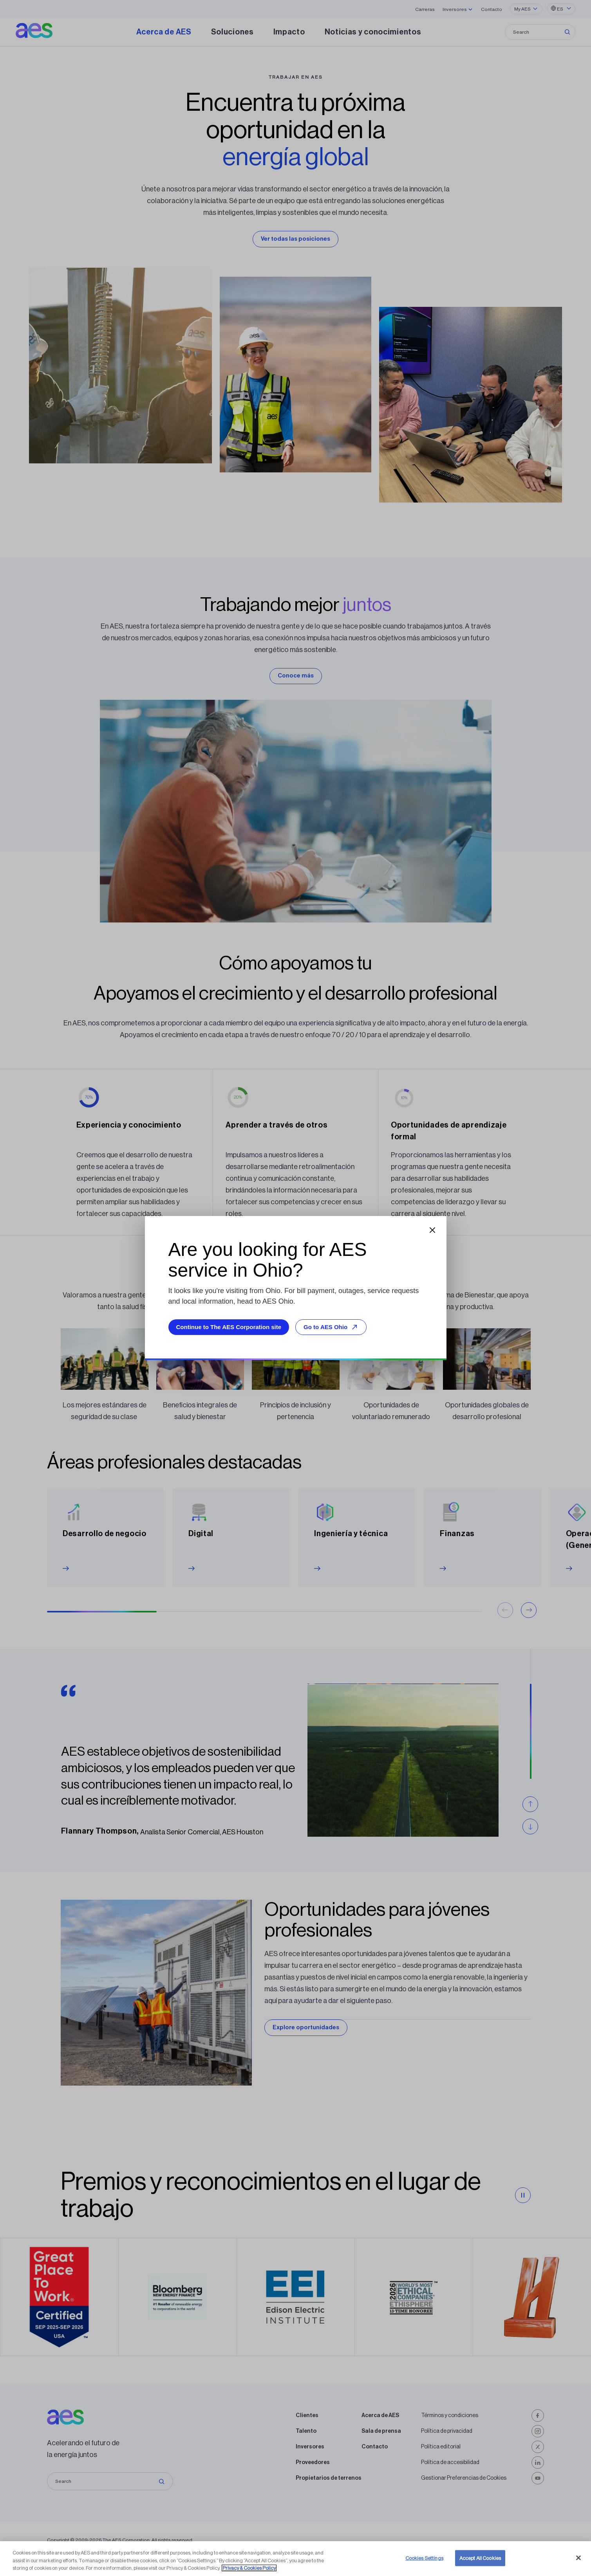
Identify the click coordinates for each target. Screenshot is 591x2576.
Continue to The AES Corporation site (229, 1327)
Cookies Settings (424, 2557)
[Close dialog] (432, 1230)
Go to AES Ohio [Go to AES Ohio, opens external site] (332, 1327)
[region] (295, 2558)
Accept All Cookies (480, 2557)
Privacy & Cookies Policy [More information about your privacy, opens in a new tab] (249, 2568)
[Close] (578, 2557)
